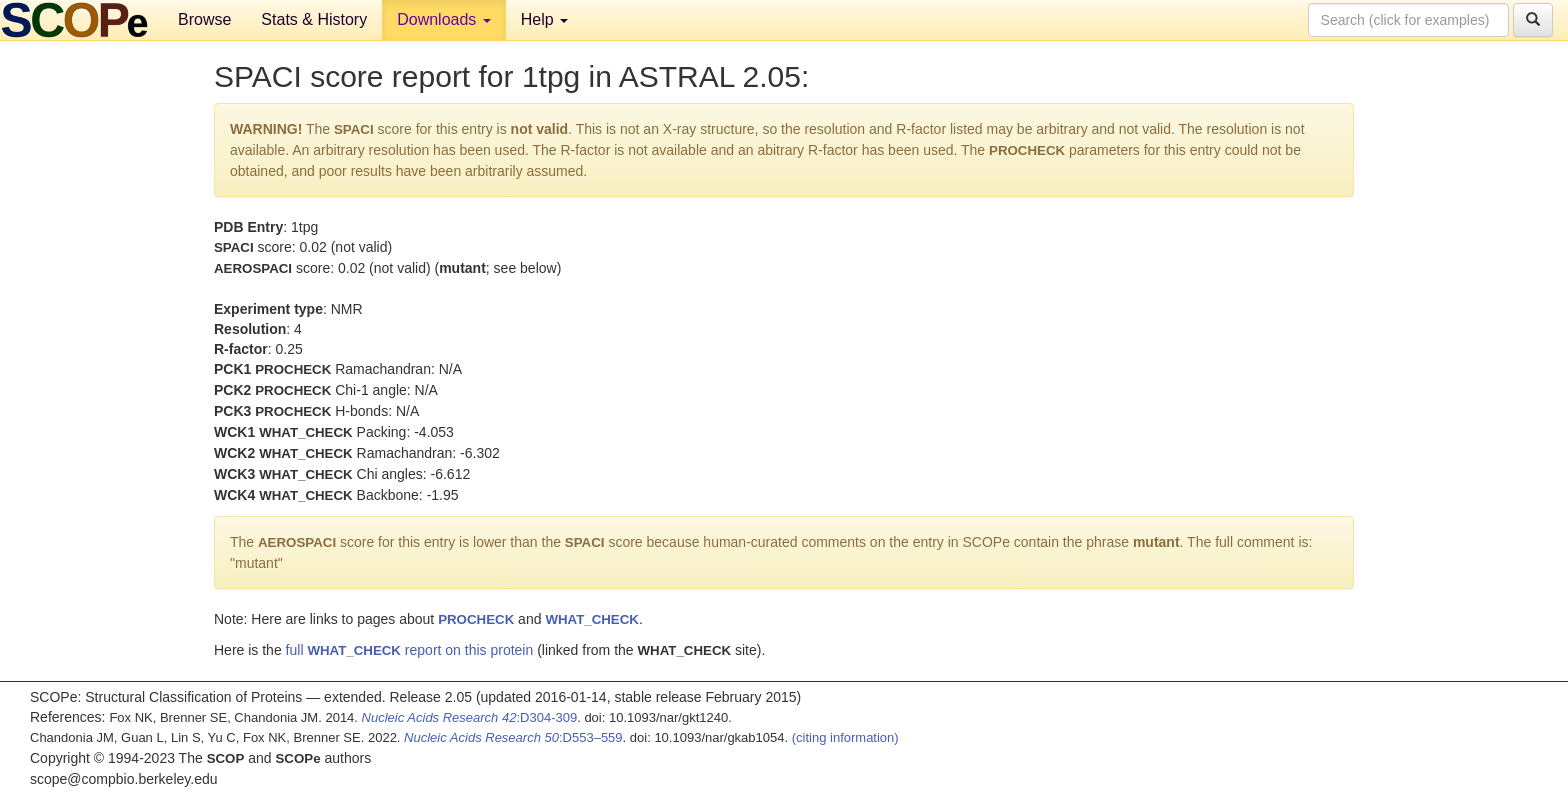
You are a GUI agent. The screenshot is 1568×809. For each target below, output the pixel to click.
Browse (204, 19)
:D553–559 (513, 737)
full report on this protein (410, 650)
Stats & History (314, 19)
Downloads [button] (444, 19)
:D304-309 (470, 717)
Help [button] (544, 19)
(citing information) (845, 737)
